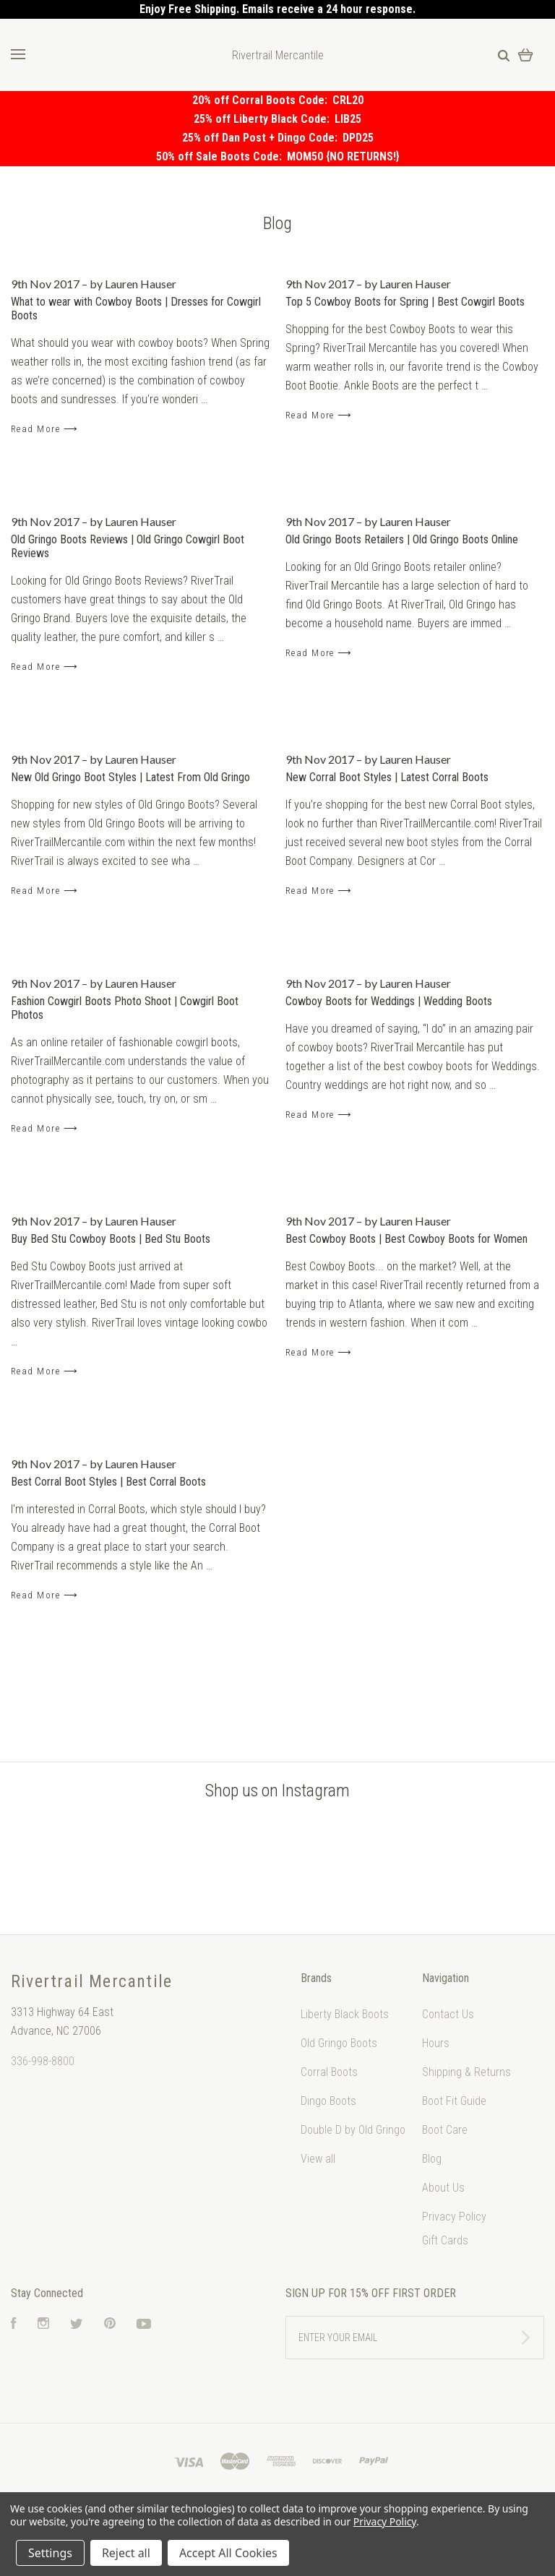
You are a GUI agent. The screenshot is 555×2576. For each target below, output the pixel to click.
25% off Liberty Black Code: (264, 119)
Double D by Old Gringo (353, 2130)
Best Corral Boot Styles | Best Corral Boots (108, 1482)
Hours (435, 2043)
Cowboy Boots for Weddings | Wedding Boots (388, 1001)
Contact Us (448, 2014)
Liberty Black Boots (345, 2014)
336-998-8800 (42, 2061)
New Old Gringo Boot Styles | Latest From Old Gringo (130, 777)
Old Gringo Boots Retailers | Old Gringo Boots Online (401, 539)
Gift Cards (445, 2240)
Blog (432, 2159)
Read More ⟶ (44, 428)
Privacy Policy (454, 2216)
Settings (50, 2553)
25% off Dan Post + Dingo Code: (262, 138)
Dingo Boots (328, 2101)
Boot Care (445, 2130)
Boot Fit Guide (454, 2101)
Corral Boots (329, 2072)
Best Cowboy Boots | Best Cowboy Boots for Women (406, 1239)
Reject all (126, 2553)
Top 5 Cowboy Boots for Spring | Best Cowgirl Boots (405, 302)
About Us (443, 2187)
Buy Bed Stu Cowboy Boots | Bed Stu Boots (110, 1239)
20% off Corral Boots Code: (262, 100)
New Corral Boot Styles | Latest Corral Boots (387, 777)
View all (318, 2159)
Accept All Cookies (228, 2553)
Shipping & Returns (466, 2072)
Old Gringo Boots (339, 2043)
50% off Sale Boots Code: (221, 156)
